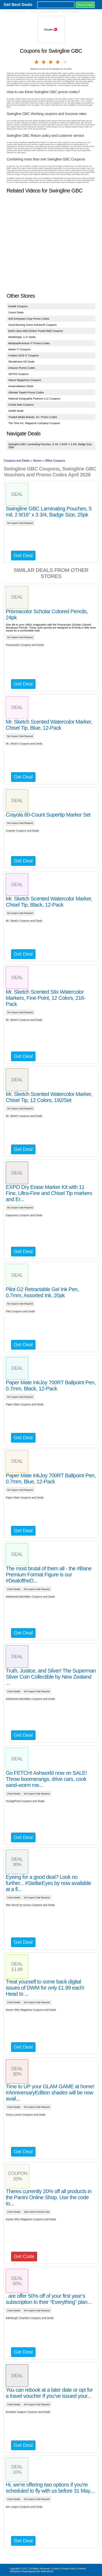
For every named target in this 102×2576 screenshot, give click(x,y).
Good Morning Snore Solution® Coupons (32, 324)
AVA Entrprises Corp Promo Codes (28, 318)
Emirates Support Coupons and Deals (28, 2411)
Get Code (24, 2256)
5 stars (65, 61)
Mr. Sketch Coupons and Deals (24, 743)
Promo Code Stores (15, 11)
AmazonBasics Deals (20, 386)
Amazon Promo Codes (21, 367)
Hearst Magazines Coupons (24, 380)
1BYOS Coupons (18, 374)
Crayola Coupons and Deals (22, 830)
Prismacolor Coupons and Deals (25, 644)
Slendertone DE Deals (21, 361)
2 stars (43, 61)
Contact (55, 2568)
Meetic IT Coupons (19, 349)
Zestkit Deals (16, 410)
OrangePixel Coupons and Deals (25, 1801)
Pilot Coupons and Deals (20, 1311)
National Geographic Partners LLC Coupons (34, 398)
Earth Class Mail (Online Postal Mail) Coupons (35, 330)
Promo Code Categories (43, 11)
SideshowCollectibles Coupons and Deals (30, 1596)
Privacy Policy (68, 2568)
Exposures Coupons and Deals (24, 1215)
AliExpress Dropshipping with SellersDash (31, 2571)
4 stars (58, 61)
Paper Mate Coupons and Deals (25, 1404)
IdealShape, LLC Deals (22, 337)
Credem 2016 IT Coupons (23, 355)
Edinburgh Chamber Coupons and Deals (30, 2317)
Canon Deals (16, 312)
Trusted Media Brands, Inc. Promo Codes (32, 417)
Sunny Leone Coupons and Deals (25, 2114)
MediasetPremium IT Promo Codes (29, 343)
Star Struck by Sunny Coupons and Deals (30, 1904)
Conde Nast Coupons (21, 404)
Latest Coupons (70, 11)
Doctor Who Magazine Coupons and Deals (31, 2009)
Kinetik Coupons (18, 306)
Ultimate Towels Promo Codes (26, 392)
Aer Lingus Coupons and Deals (24, 2506)
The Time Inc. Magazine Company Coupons (34, 423)
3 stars (51, 61)
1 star (36, 61)
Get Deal (23, 555)
